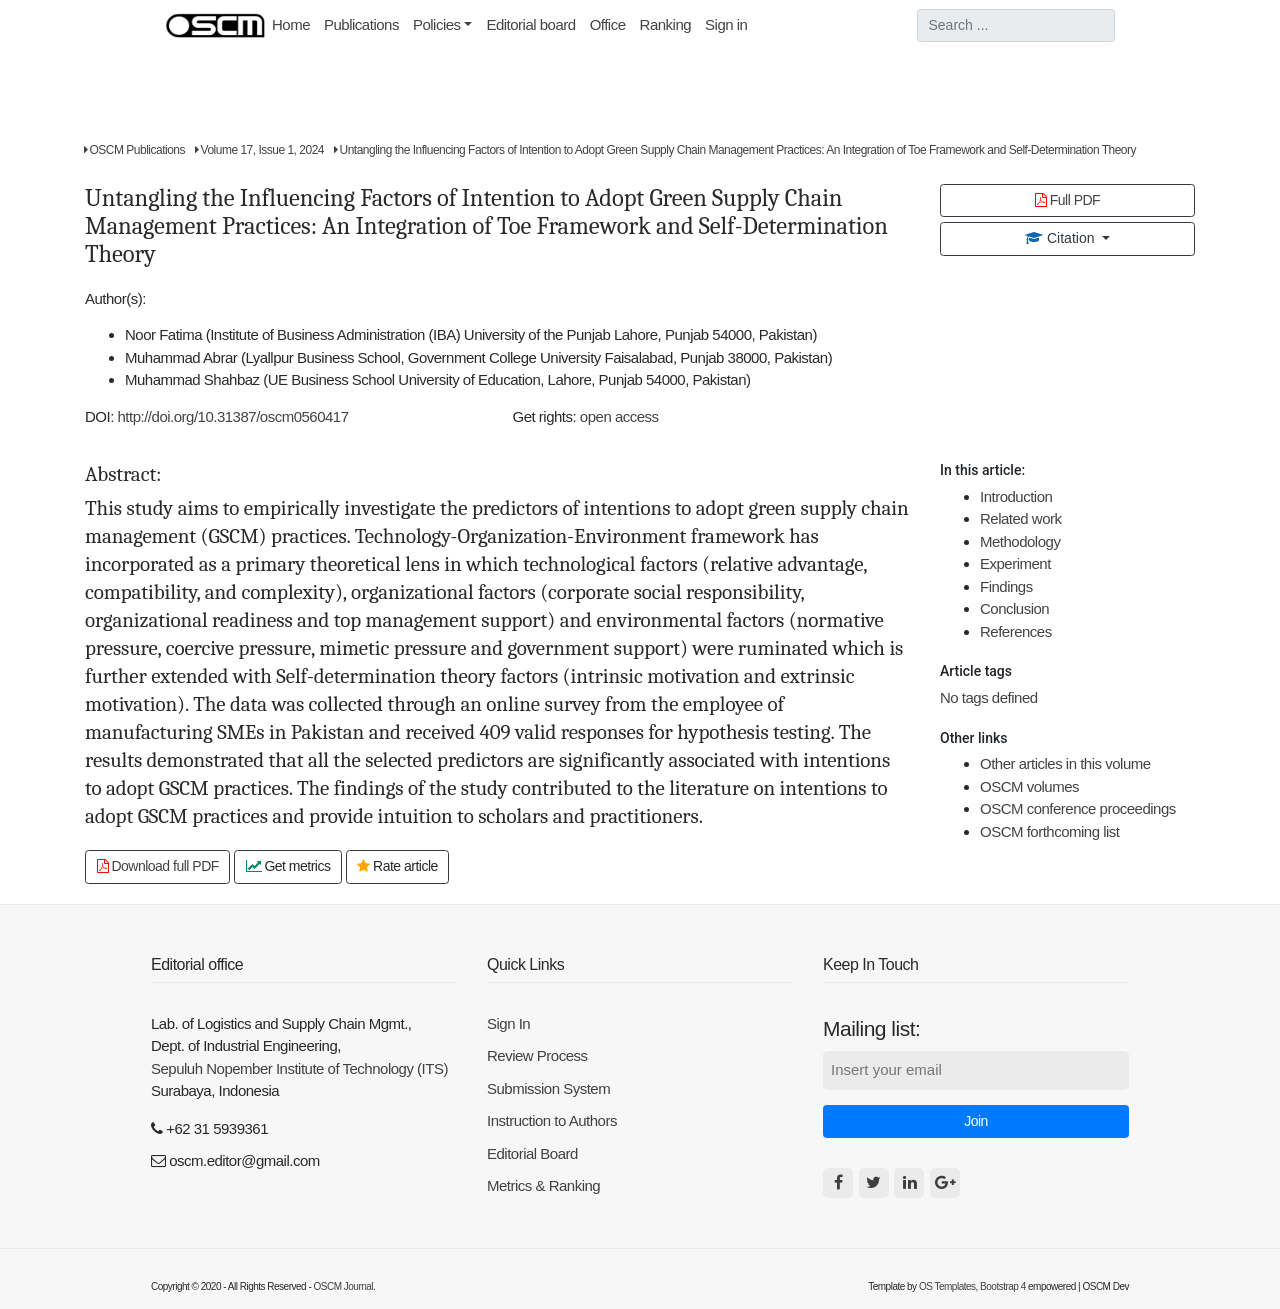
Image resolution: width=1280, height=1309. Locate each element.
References (1016, 631)
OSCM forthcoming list (1050, 831)
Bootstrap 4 (1003, 1286)
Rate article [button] (397, 866)
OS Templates (947, 1286)
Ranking (666, 24)
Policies (437, 24)
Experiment (1015, 563)
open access (619, 416)
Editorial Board (532, 1153)
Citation (1061, 238)
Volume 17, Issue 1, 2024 (259, 150)
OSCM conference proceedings (1078, 808)
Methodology (1020, 541)
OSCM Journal (344, 1286)
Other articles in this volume (1065, 763)
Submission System (548, 1088)
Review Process (537, 1055)
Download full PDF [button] (158, 866)
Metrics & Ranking (543, 1185)
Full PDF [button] (1067, 200)
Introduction (1016, 496)
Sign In (508, 1023)
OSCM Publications (134, 150)
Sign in (726, 24)
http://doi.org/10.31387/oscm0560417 (233, 416)
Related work (1021, 518)
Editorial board (530, 24)
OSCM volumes (1029, 786)
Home (294, 23)
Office (608, 24)
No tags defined (989, 697)
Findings (1006, 586)
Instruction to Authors (552, 1120)
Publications (361, 24)
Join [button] (976, 1121)
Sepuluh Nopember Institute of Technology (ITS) (299, 1068)
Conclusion (1014, 608)
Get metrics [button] (288, 866)
